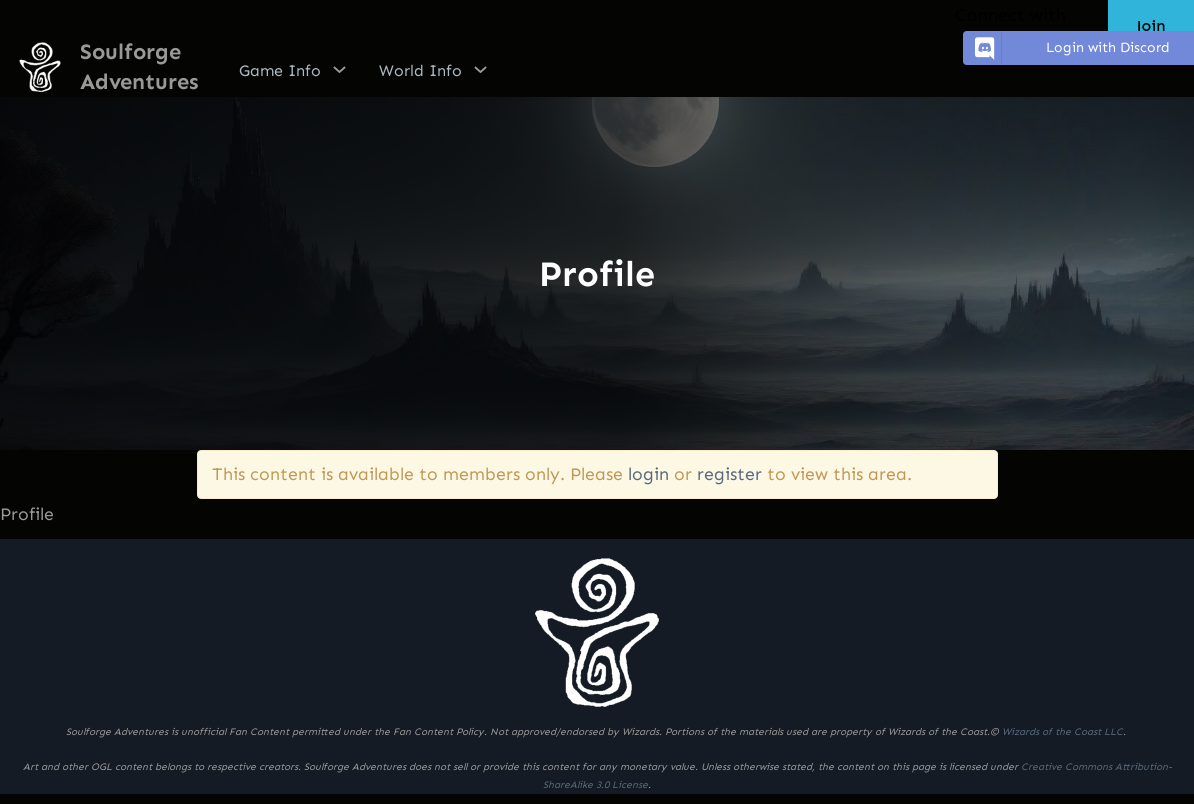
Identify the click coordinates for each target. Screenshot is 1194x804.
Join (1150, 25)
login (648, 474)
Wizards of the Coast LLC (1062, 732)
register (729, 474)
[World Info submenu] (480, 69)
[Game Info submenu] (339, 69)
